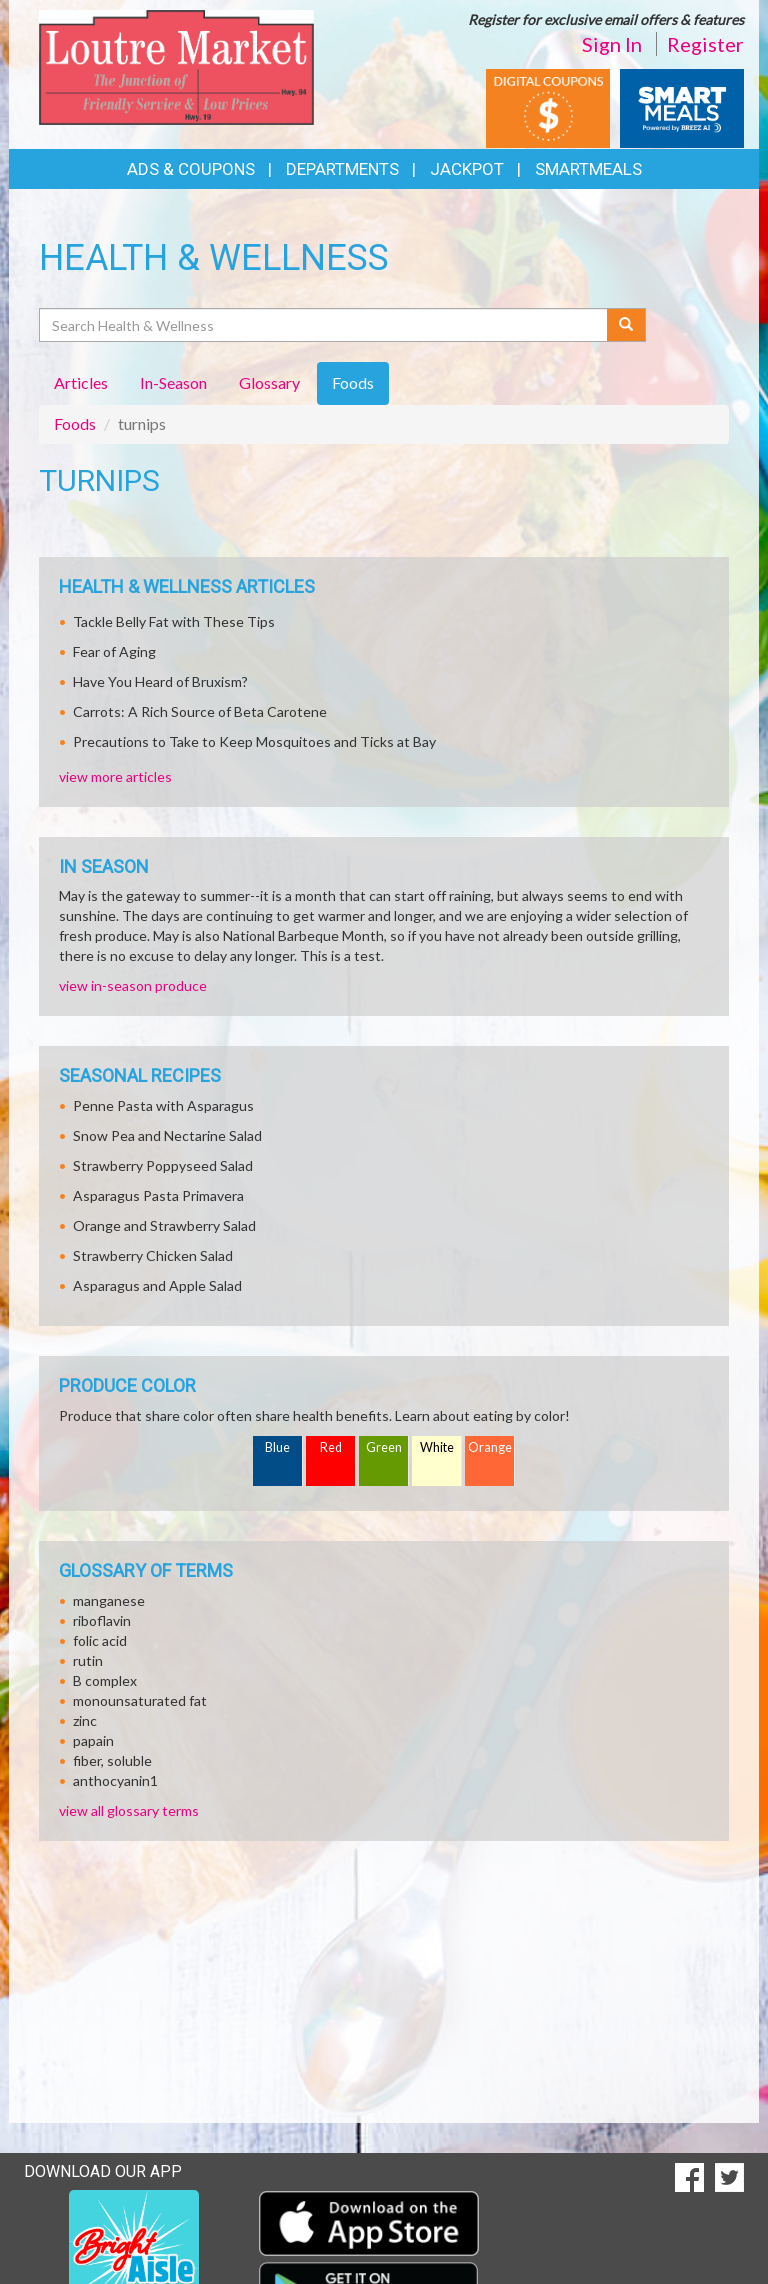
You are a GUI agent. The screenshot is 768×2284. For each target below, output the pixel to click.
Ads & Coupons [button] (191, 169)
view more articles (115, 776)
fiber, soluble (112, 1760)
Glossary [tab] (269, 382)
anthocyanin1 (115, 1780)
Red (331, 1447)
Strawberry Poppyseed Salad (163, 1165)
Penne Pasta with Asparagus (163, 1105)
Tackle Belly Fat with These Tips (174, 621)
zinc (85, 1720)
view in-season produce (133, 985)
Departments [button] (342, 169)
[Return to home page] (176, 65)
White (437, 1447)
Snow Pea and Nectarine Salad (167, 1135)
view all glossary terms (129, 1810)
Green (384, 1447)
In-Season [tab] (173, 382)
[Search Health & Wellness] (324, 325)
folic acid (100, 1640)
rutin (88, 1660)
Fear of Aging (114, 651)
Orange (490, 1447)
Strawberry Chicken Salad (153, 1255)
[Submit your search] (626, 325)
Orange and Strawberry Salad (164, 1225)
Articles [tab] (81, 382)
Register (705, 44)
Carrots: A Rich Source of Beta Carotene (200, 711)
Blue (277, 1447)
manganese (109, 1600)
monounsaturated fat (140, 1700)
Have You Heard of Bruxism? (160, 681)
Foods (75, 423)
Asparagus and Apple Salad (157, 1285)
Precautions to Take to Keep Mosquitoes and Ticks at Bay (254, 741)
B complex (105, 1680)
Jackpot (467, 169)
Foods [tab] (353, 382)
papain (93, 1740)
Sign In (612, 44)
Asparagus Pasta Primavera (158, 1195)
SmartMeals (588, 169)
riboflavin (102, 1620)
